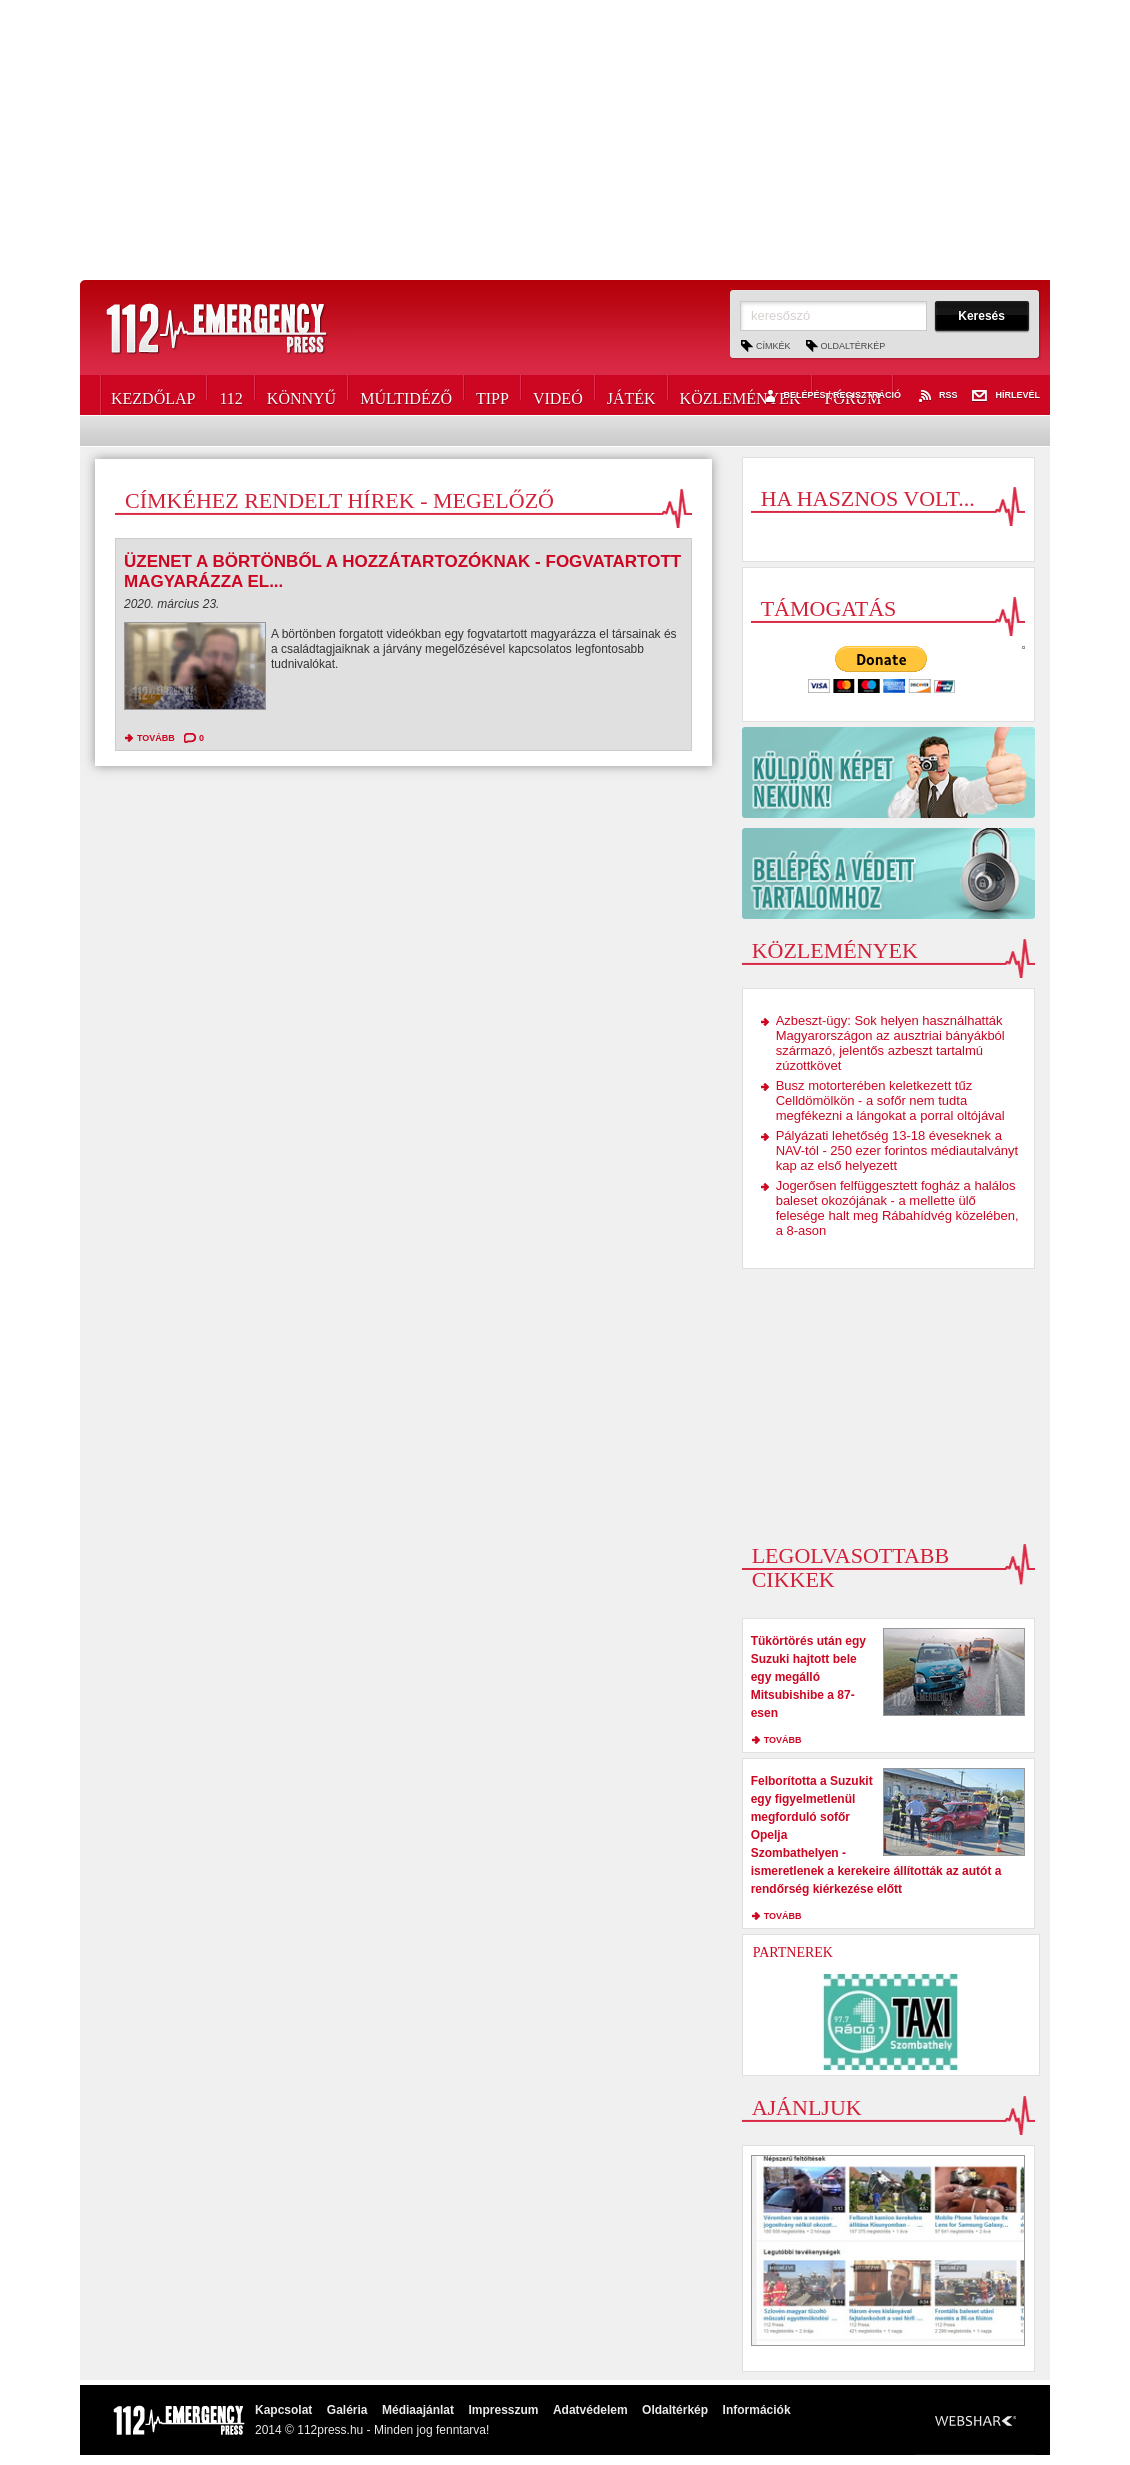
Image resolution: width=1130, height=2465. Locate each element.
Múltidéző (406, 395)
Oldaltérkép (853, 346)
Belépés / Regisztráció (830, 396)
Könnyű (301, 395)
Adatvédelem (590, 2410)
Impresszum (503, 2410)
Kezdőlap (153, 395)
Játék (631, 395)
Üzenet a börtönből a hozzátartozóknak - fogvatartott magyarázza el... (402, 571)
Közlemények (740, 395)
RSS (937, 396)
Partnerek (793, 1952)
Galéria (347, 2410)
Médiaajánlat (418, 2410)
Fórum (852, 395)
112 (230, 395)
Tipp (492, 395)
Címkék (773, 346)
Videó (558, 395)
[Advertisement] (565, 140)
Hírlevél (1006, 396)
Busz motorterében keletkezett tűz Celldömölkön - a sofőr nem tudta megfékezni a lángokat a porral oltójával (890, 1100)
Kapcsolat (283, 2410)
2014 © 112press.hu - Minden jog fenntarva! (372, 2430)
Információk (757, 2410)
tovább (156, 738)
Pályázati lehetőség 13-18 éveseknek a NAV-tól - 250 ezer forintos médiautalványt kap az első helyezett (897, 1150)
